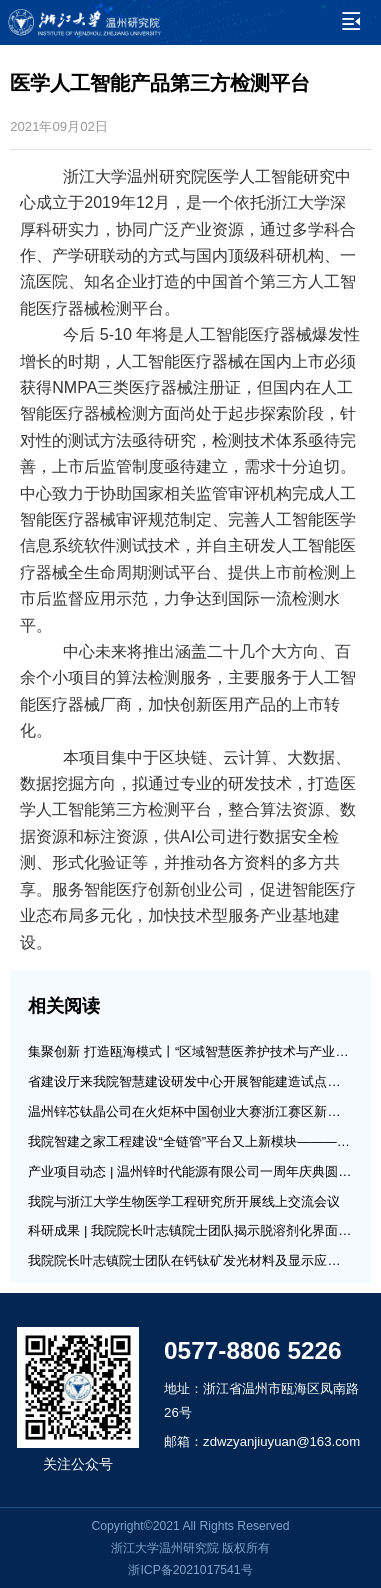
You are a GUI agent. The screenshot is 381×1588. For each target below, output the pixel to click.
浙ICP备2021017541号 (190, 1570)
